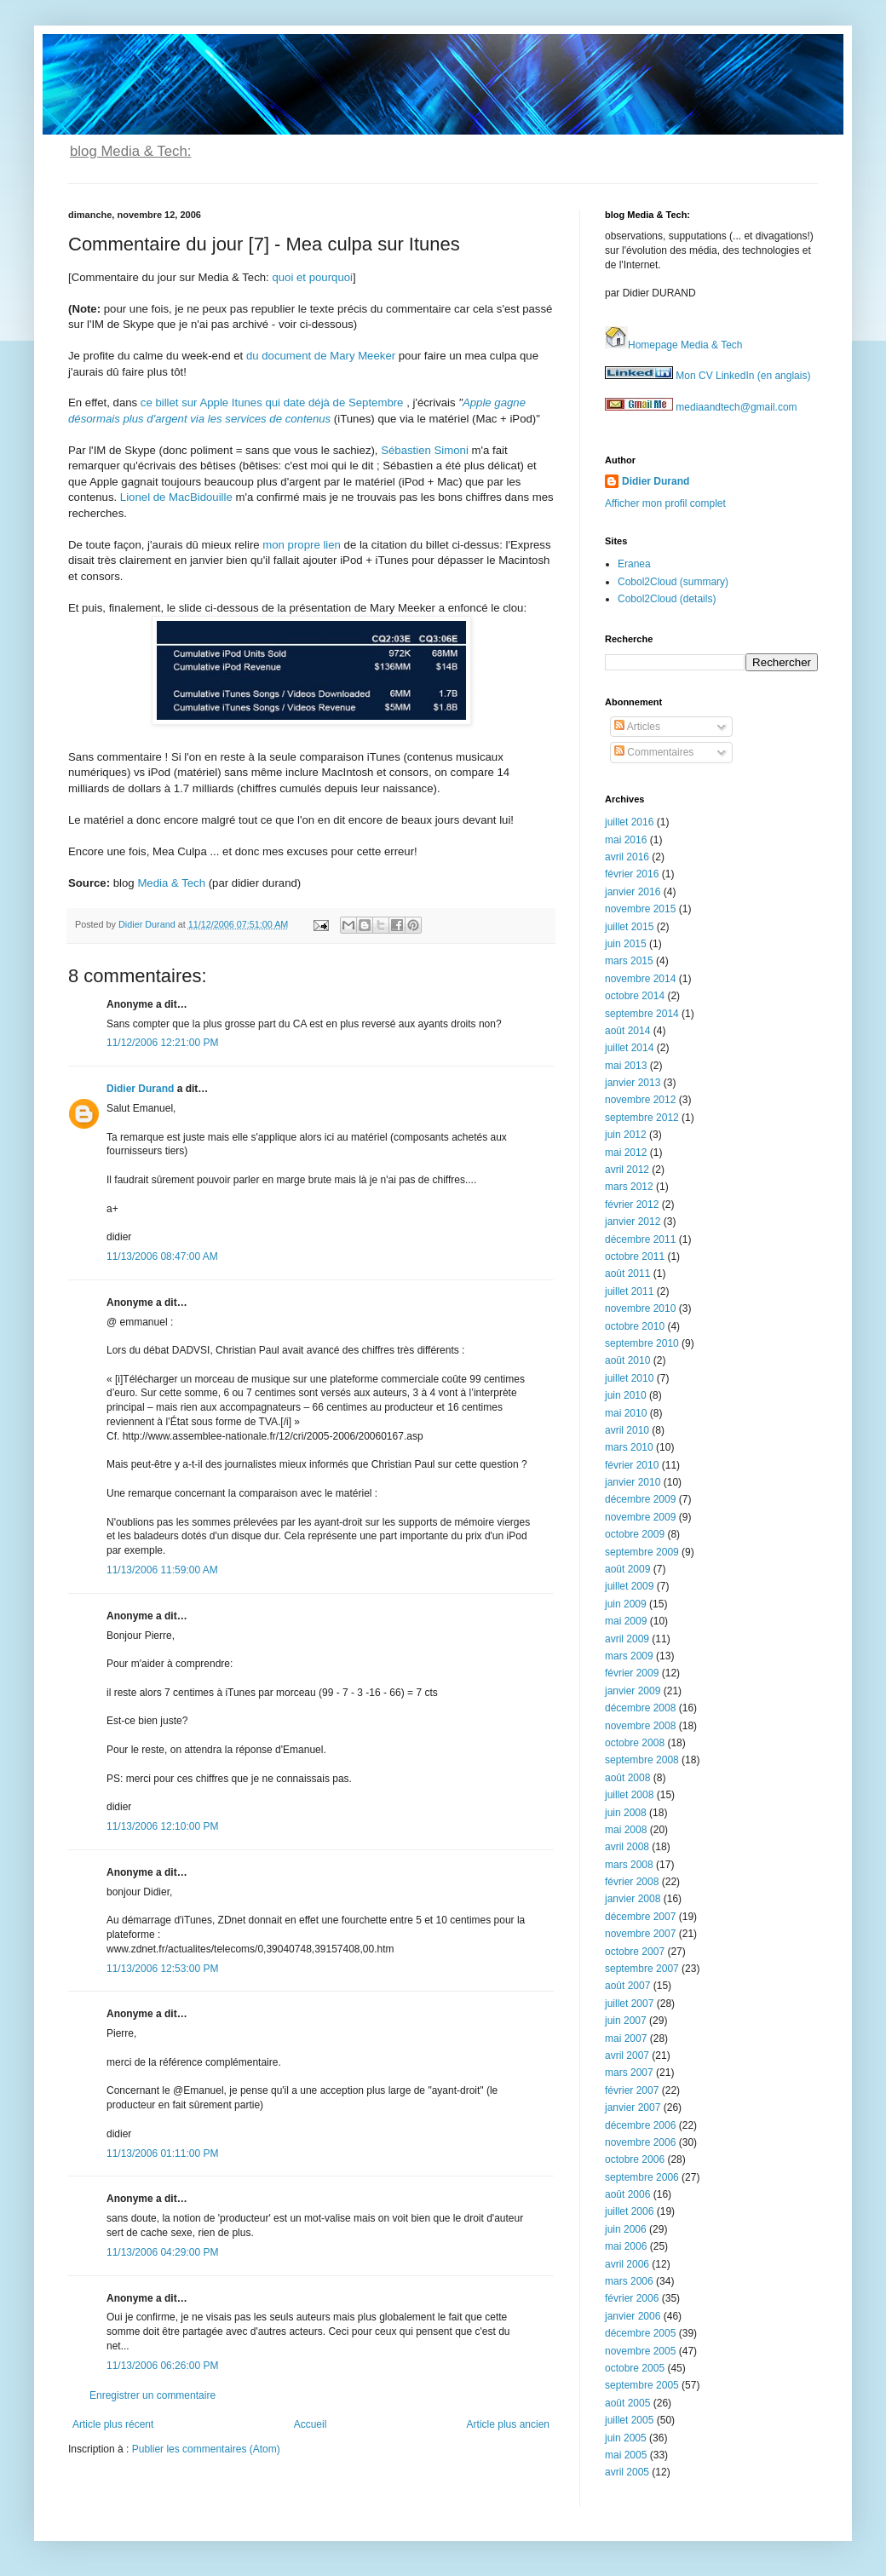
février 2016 (632, 874)
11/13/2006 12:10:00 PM (162, 1826)
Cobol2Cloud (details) (667, 599)
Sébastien (406, 450)
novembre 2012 (640, 1100)
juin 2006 (626, 2229)
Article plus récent (112, 2424)
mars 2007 (629, 2073)
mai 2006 (626, 2246)
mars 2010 (629, 1447)
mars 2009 (629, 1656)
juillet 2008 (629, 1795)
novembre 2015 (640, 909)
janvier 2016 (632, 892)
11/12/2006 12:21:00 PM (162, 1043)
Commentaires (653, 752)
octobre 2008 (634, 1743)
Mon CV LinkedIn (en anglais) (707, 376)
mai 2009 (626, 1621)
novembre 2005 (640, 2351)
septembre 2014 (642, 1014)
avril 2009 (627, 1639)
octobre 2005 (634, 2368)
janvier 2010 (632, 1482)
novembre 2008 (640, 1726)
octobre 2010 (634, 1326)
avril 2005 (627, 2472)
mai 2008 (626, 1830)
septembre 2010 (642, 1343)
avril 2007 (627, 2055)
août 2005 (627, 2403)
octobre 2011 (634, 1256)
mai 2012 (626, 1153)
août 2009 (627, 1569)
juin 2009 (626, 1604)
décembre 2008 (640, 1708)
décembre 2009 (640, 1499)
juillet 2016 (629, 822)
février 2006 (632, 2298)
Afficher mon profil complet (665, 503)
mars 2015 (629, 961)
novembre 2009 (640, 1517)
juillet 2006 (629, 2211)
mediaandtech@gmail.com (701, 407)
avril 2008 (627, 1847)
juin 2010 (626, 1395)
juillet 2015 (629, 927)
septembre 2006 (642, 2177)
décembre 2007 (640, 1917)
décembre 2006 (640, 2125)
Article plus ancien (508, 2424)
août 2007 (627, 1986)
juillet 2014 (629, 1048)
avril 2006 (627, 2264)
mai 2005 (626, 2455)
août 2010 (627, 1360)
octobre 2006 (634, 2159)
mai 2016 (626, 840)
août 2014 (627, 1031)
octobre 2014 (634, 996)
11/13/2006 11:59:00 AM (162, 1570)
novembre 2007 (640, 1934)
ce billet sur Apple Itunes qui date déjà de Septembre (273, 402)
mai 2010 (626, 1413)
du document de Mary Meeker (320, 355)
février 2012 (632, 1204)
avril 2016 (627, 857)
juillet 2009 (629, 1586)
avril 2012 (627, 1170)
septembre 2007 (642, 1969)
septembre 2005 (642, 2385)
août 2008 (627, 1778)
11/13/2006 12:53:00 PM (162, 1969)
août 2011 (627, 1273)
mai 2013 (626, 1066)
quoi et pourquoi (312, 277)
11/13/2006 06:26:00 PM (162, 2366)
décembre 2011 (640, 1239)
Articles (637, 727)
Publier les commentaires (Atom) (206, 2449)
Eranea (634, 564)
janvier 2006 (632, 2316)
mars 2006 (629, 2281)
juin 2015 (626, 944)
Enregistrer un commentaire (152, 2395)
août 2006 (627, 2194)
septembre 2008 (642, 1760)
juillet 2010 (629, 1378)
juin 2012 (626, 1135)
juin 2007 (626, 2021)
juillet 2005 (629, 2420)
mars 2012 (629, 1187)
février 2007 (632, 2090)
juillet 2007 (629, 2004)
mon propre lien (301, 544)
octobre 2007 (634, 1952)
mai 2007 (626, 2038)
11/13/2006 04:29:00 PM (162, 2252)
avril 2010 (627, 1430)
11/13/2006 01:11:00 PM (162, 2153)
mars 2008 (629, 1865)
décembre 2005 (640, 2333)
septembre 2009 (642, 1552)
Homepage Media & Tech (674, 345)
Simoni (451, 450)
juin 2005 (626, 2438)
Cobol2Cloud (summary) (673, 582)
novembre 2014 (640, 979)
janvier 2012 (632, 1222)
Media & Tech (171, 883)
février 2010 (632, 1465)
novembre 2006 (640, 2142)
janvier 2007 (632, 2107)
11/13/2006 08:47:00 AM (162, 1256)
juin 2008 (626, 1813)
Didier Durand (140, 1089)
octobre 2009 (634, 1534)
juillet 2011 (629, 1291)
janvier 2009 (632, 1691)
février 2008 (632, 1882)
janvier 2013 (632, 1083)
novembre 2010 (640, 1308)
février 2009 (632, 1673)
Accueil (310, 2424)
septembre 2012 (642, 1118)
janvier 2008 (632, 1899)
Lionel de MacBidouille (176, 497)
